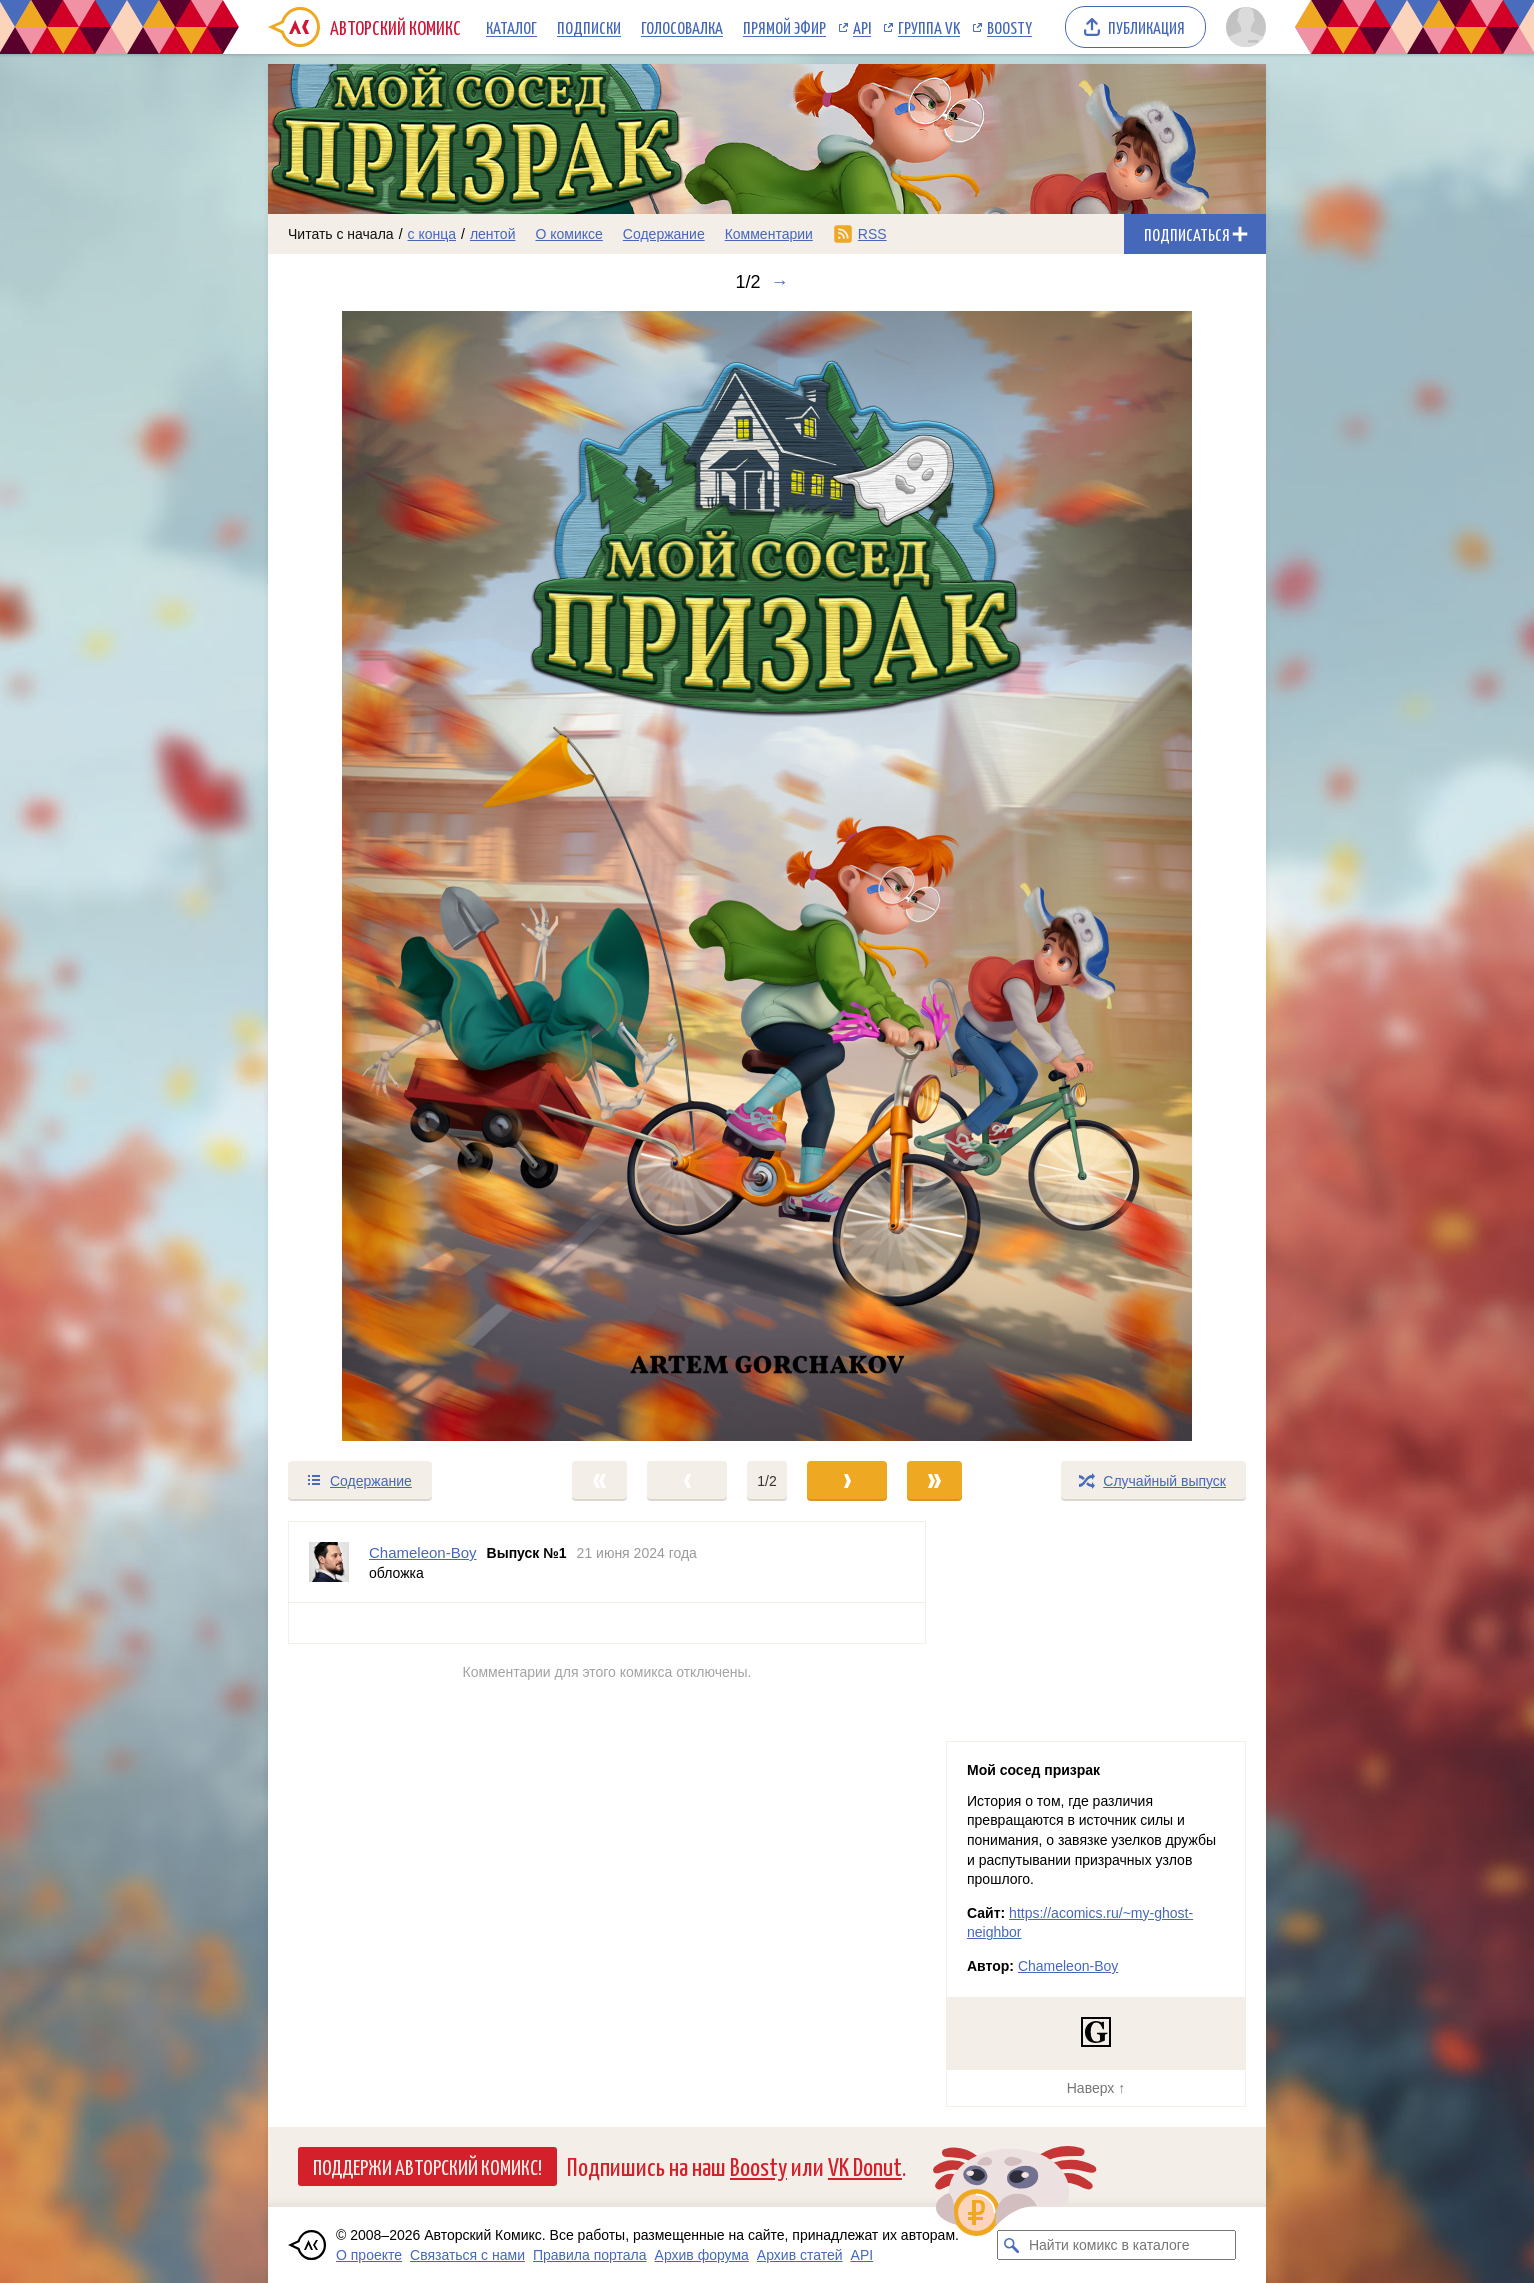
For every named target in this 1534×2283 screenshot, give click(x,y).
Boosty (1009, 27)
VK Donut (865, 2165)
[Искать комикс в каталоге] (1012, 2245)
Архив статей (800, 2255)
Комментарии (769, 234)
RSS (872, 234)
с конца (432, 234)
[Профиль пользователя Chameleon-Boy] (329, 1562)
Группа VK (929, 27)
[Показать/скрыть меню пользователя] (1242, 27)
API (862, 27)
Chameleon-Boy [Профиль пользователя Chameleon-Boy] (423, 1552)
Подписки (589, 27)
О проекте (369, 2255)
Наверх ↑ (1096, 2088)
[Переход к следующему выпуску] (767, 876)
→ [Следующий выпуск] (780, 282)
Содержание (664, 234)
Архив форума (702, 2255)
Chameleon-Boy (1068, 1966)
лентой (493, 234)
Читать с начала (341, 234)
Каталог (511, 27)
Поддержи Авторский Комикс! (427, 2166)
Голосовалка (682, 27)
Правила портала (590, 2255)
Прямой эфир (784, 27)
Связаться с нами (467, 2255)
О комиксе (568, 234)
